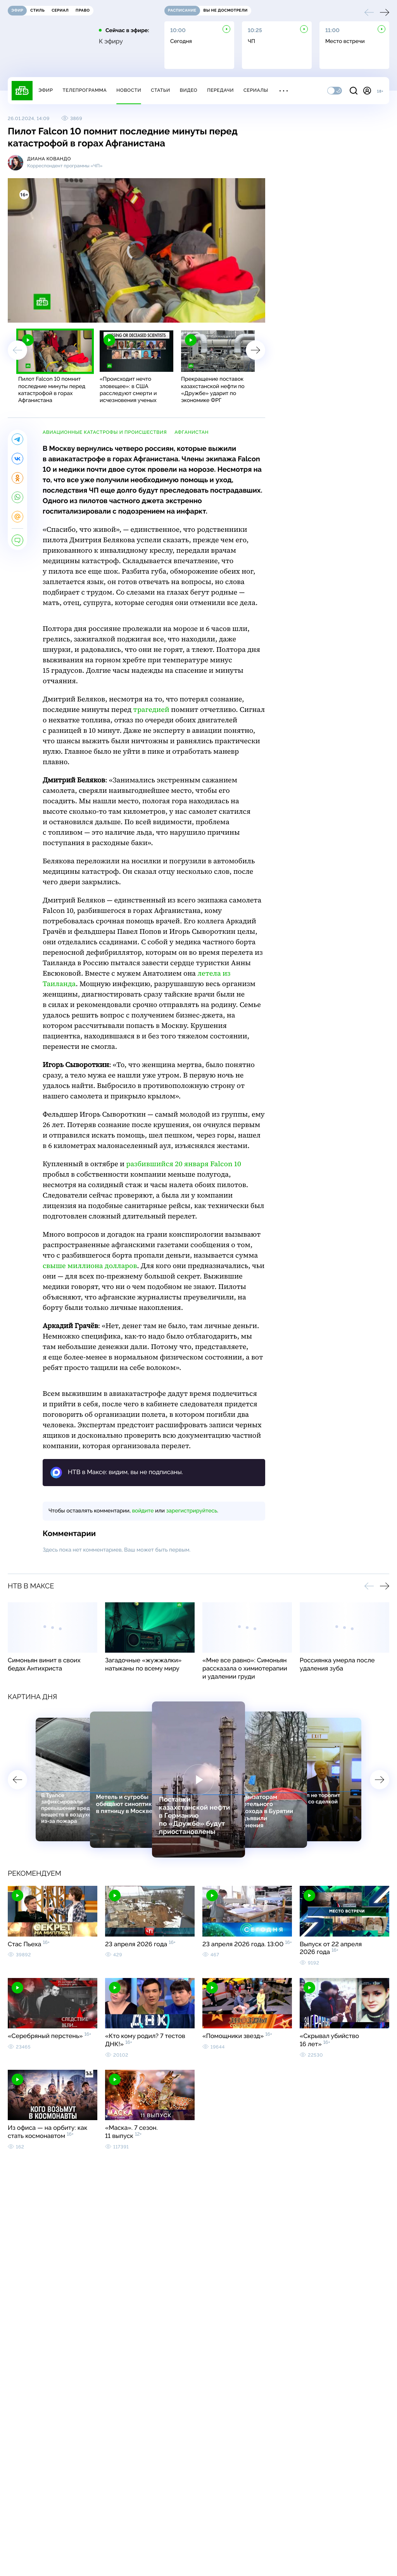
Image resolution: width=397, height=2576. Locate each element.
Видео (188, 90)
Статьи (160, 90)
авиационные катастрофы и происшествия (105, 432)
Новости (128, 90)
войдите (143, 1511)
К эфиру (111, 41)
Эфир (45, 90)
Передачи (220, 90)
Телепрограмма (84, 90)
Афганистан (191, 432)
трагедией (151, 710)
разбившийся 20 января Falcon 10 (183, 1164)
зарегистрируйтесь (191, 1511)
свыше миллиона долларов (90, 1266)
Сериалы (255, 90)
